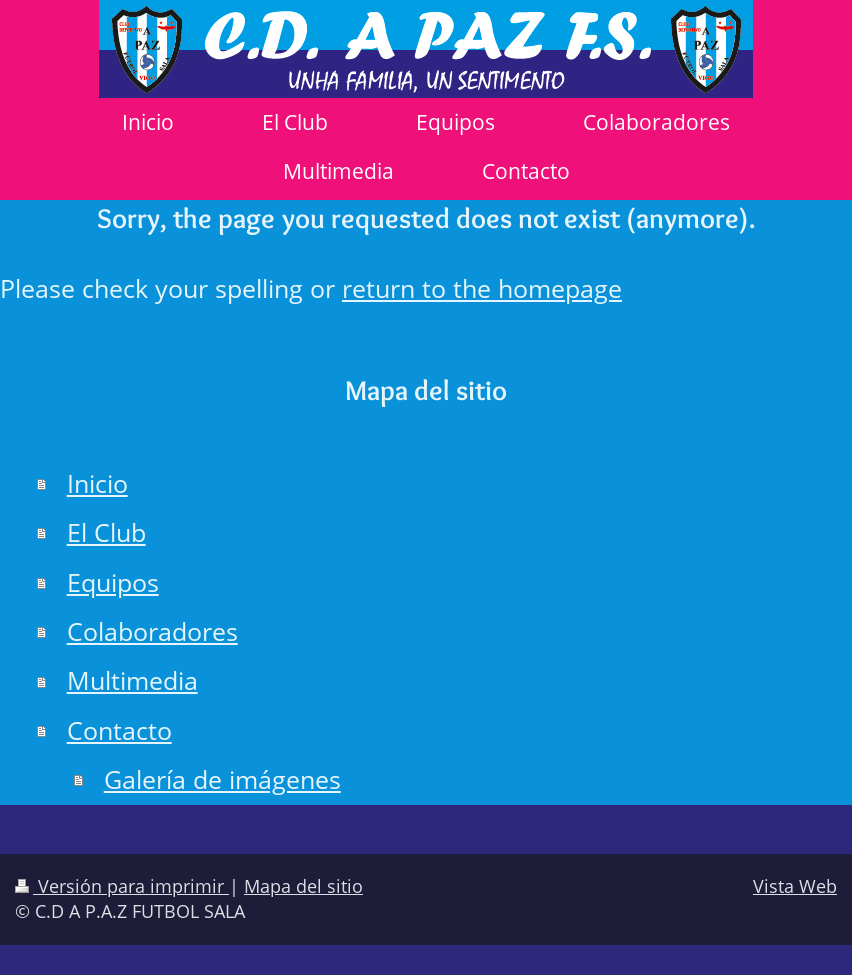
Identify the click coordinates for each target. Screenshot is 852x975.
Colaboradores (152, 631)
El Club (106, 532)
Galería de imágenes (222, 779)
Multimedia (132, 680)
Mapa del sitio (303, 886)
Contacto (119, 730)
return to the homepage (482, 288)
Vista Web (795, 886)
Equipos (113, 582)
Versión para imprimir (122, 886)
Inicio (97, 483)
